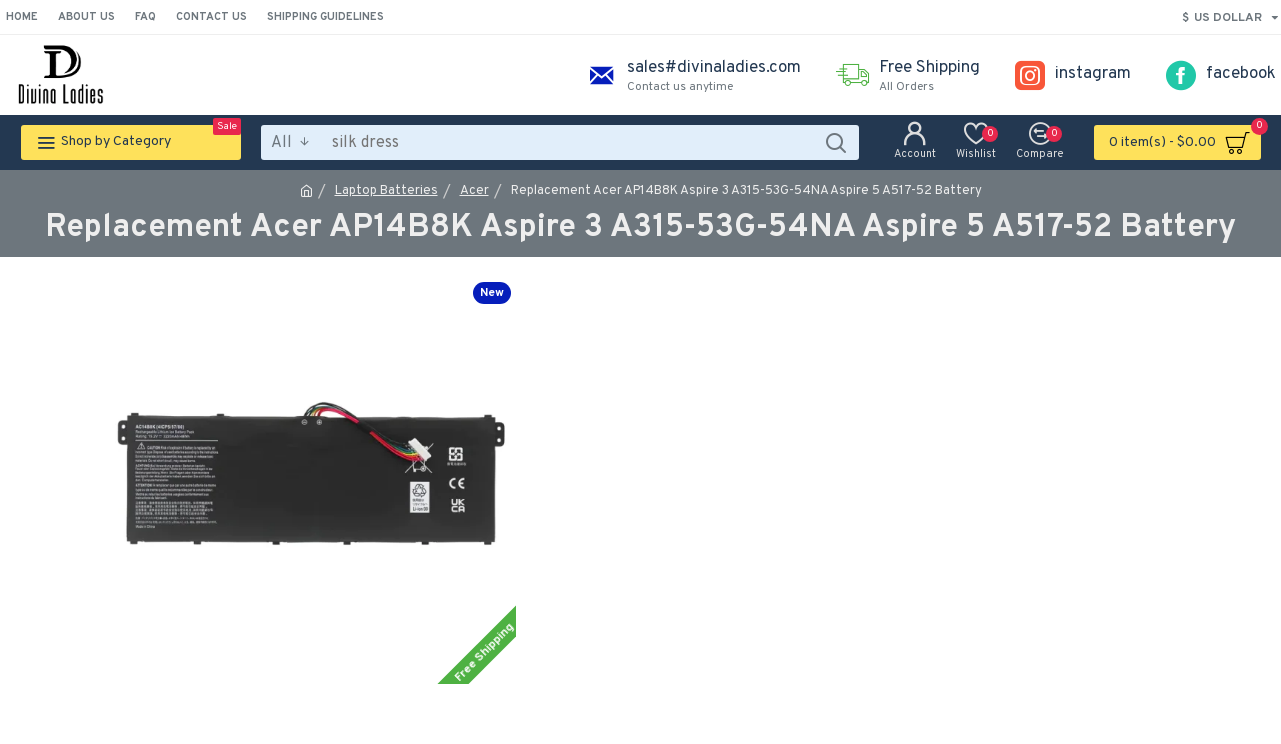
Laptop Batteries (386, 191)
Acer (474, 191)
